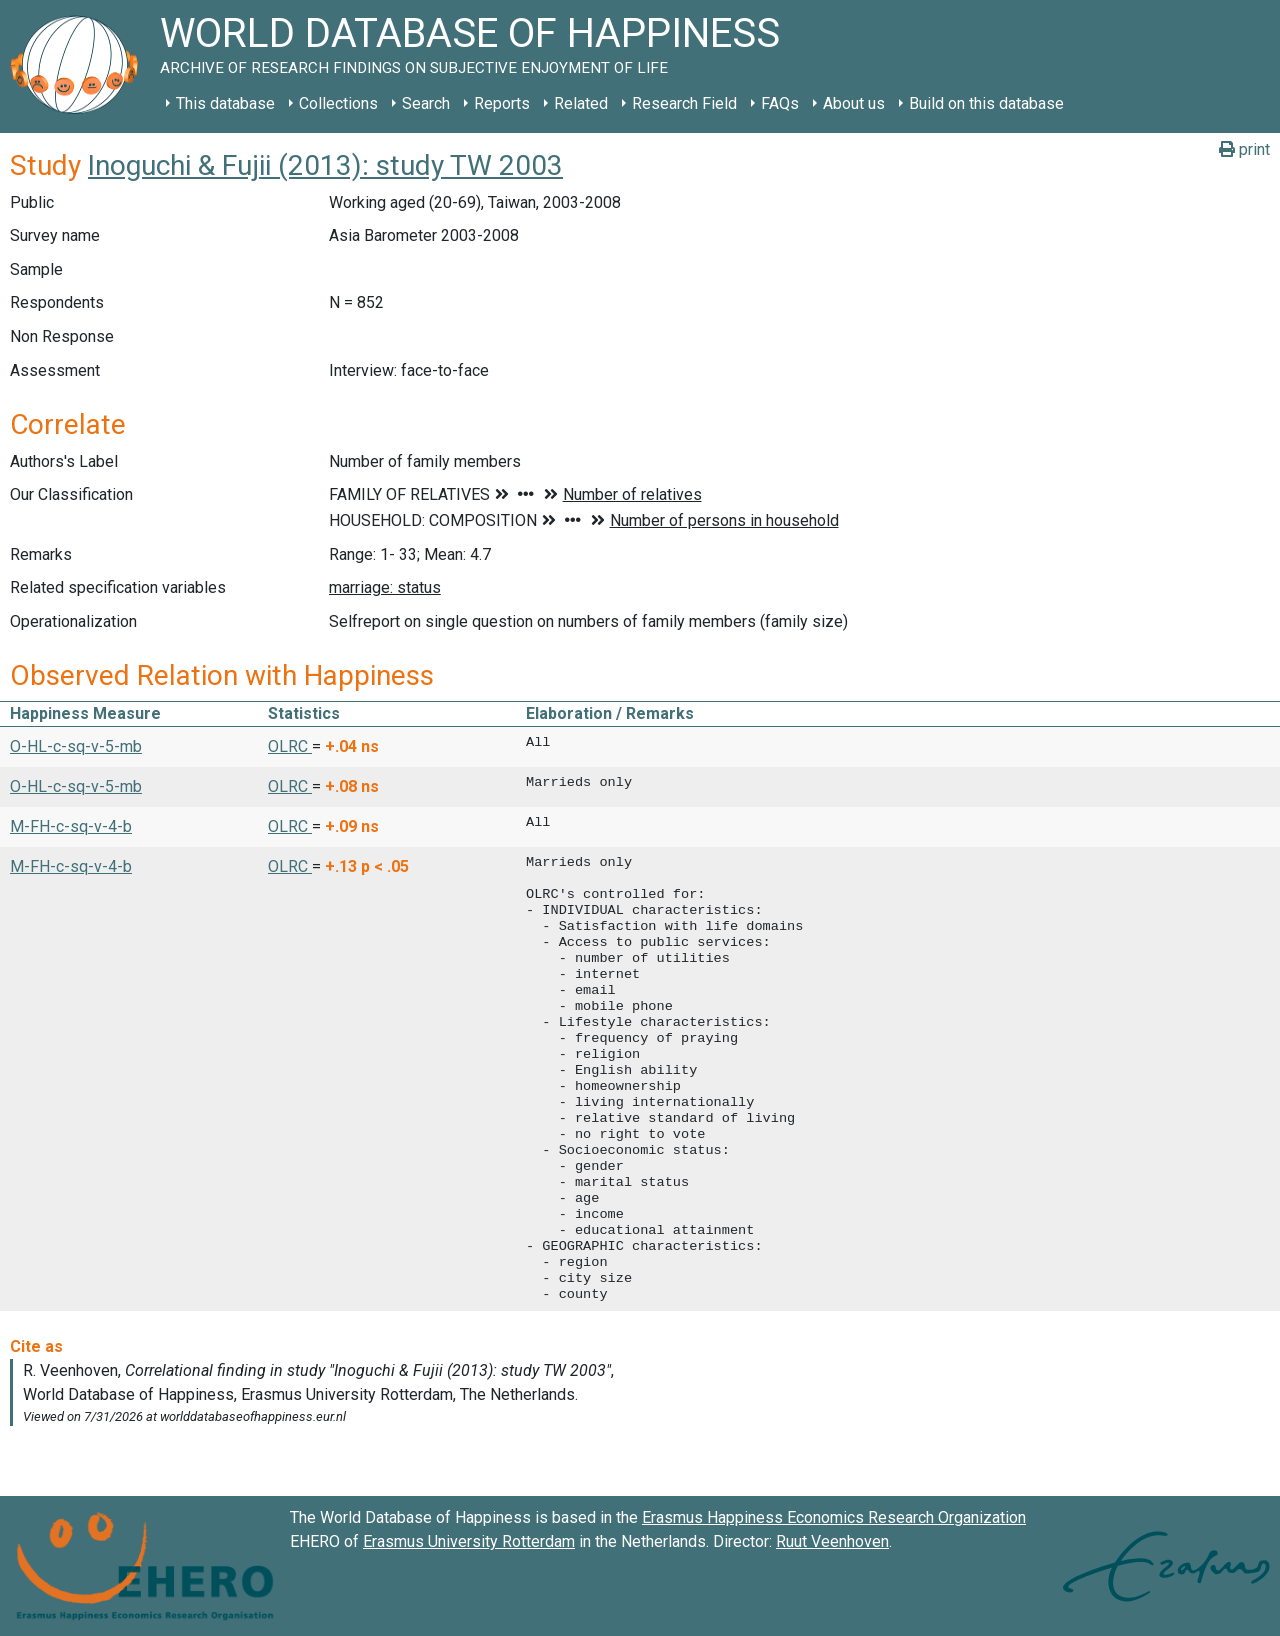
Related (581, 103)
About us (854, 103)
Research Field (684, 103)
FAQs (780, 103)
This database (225, 103)
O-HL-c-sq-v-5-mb (76, 746)
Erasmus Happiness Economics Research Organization (834, 1517)
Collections (338, 103)
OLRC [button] (290, 746)
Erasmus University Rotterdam (469, 1541)
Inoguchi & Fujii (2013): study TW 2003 (325, 165)
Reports (502, 103)
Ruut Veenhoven (832, 1541)
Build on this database (986, 103)
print (1244, 149)
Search (426, 103)
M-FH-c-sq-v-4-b (71, 826)
